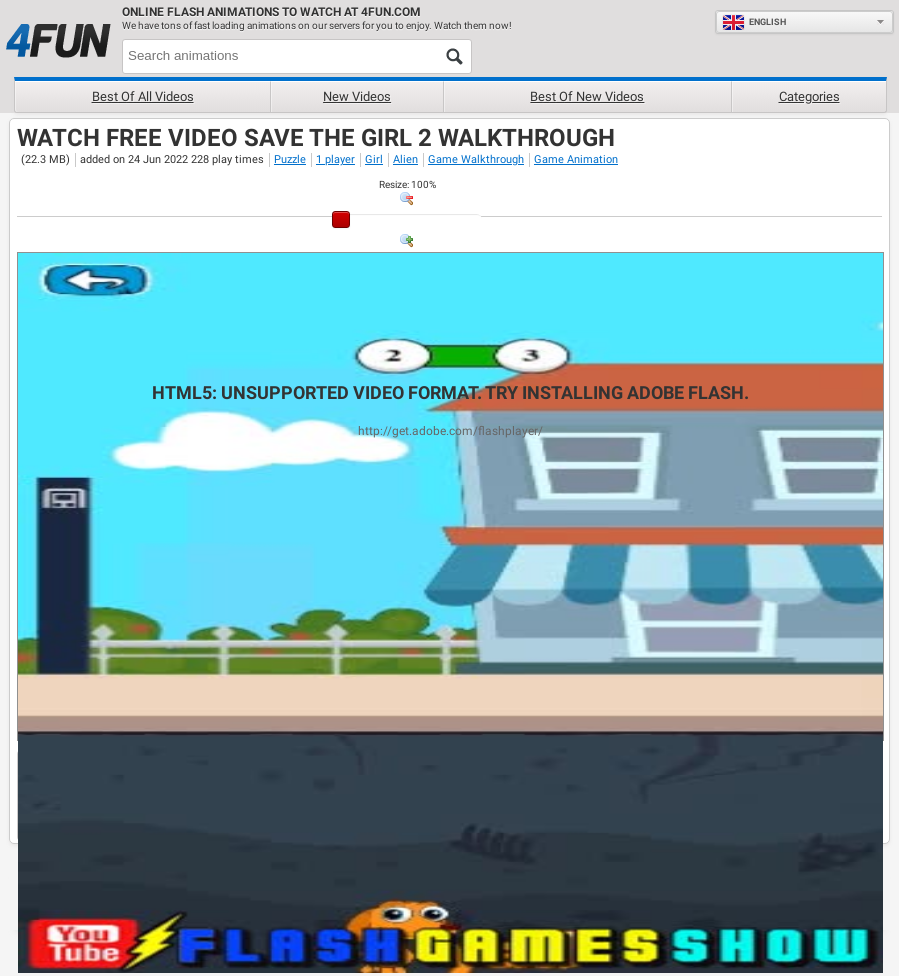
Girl (374, 159)
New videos (357, 96)
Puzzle (290, 159)
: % (407, 184)
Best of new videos (587, 96)
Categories (809, 96)
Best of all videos (143, 96)
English (754, 22)
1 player (335, 159)
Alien (405, 159)
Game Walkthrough (476, 159)
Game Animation (576, 159)
